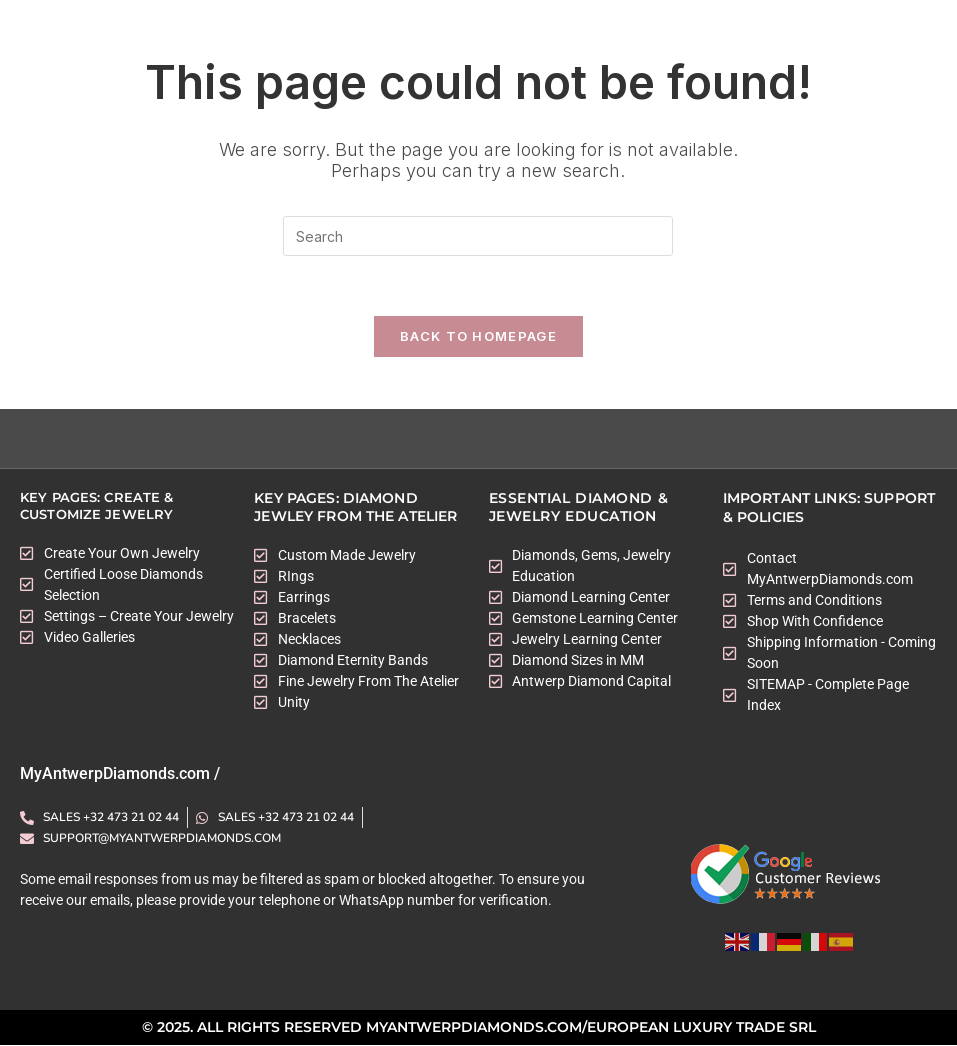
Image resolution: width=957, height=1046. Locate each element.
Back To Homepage (478, 337)
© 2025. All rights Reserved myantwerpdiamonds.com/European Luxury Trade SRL (479, 1029)
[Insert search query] (478, 236)
